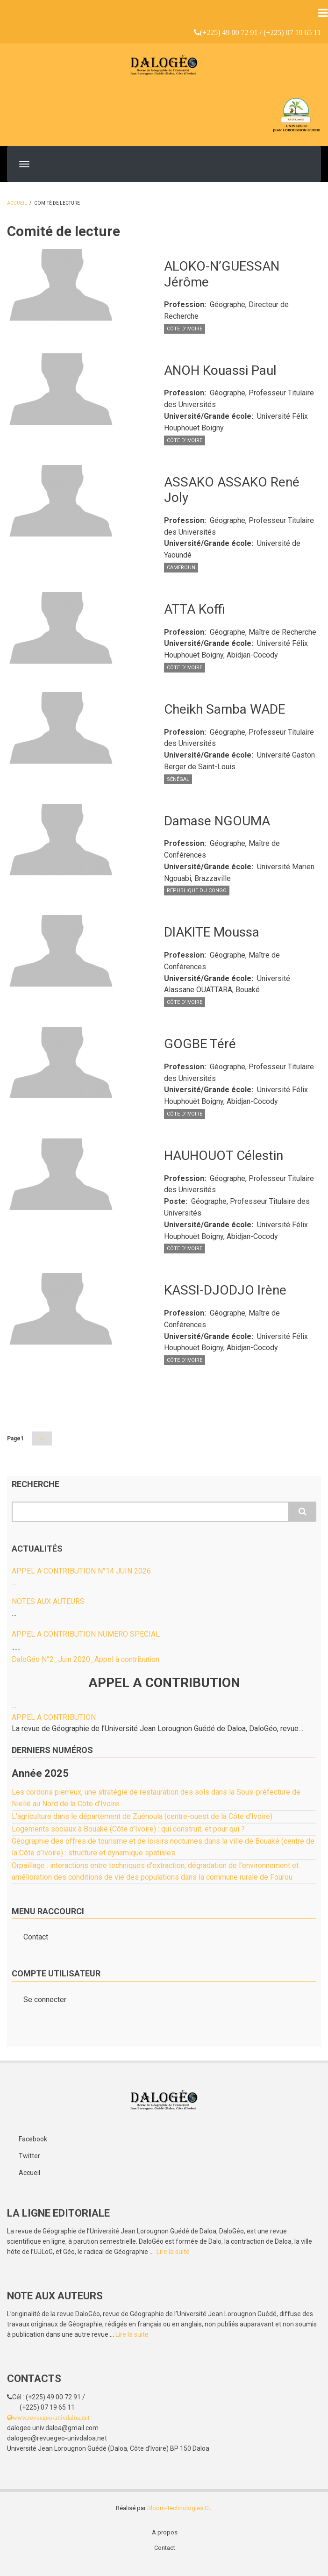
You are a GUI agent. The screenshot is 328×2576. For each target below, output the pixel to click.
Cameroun (181, 568)
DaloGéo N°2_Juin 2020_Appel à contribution (85, 1659)
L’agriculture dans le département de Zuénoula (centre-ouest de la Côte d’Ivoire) (142, 1816)
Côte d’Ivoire (184, 329)
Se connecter (44, 1999)
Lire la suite (173, 2251)
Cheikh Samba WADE (224, 709)
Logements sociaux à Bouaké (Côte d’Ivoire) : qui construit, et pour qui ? (128, 1829)
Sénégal (178, 779)
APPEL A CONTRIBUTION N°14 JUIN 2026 (81, 1571)
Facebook (33, 2139)
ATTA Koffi (194, 609)
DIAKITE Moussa (211, 932)
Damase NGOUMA (217, 821)
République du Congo (197, 890)
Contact (35, 1936)
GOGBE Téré (200, 1044)
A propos (165, 2532)
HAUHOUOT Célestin (223, 1155)
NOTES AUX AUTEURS (48, 1601)
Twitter (29, 2156)
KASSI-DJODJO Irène (225, 1290)
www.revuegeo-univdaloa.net (51, 2417)
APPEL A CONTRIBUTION (54, 1717)
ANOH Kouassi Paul (220, 370)
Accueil (17, 203)
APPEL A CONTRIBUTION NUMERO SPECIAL (86, 1634)
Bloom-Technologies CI (178, 2508)
